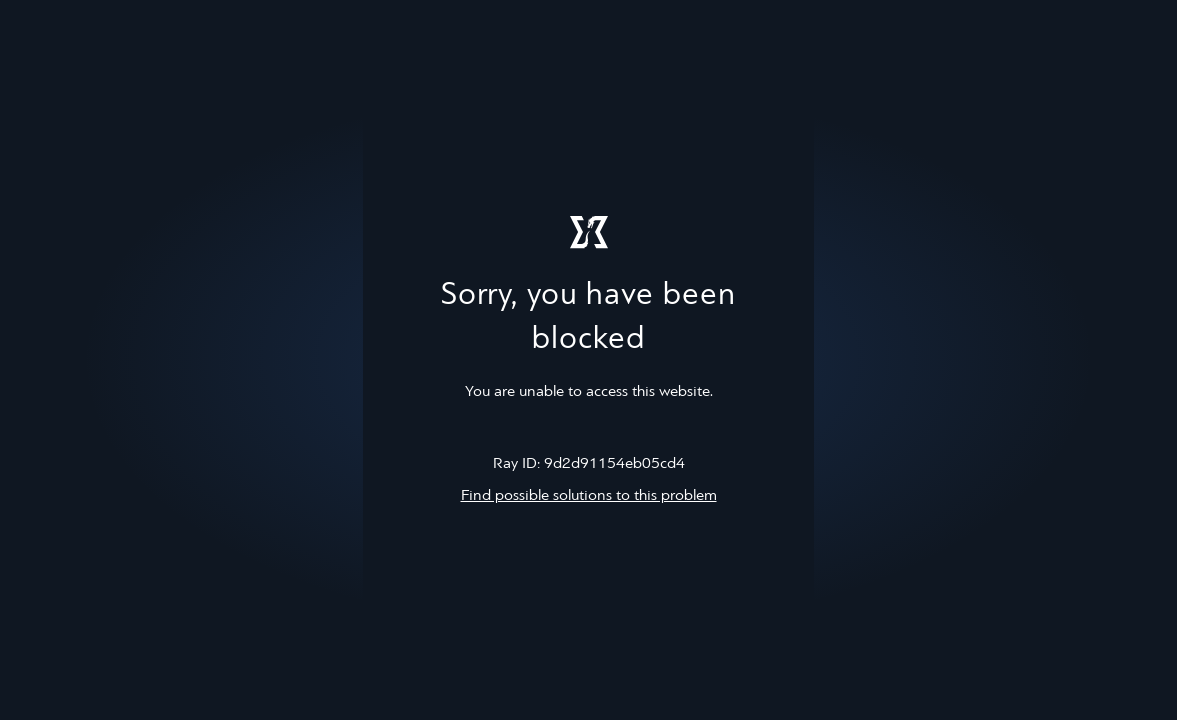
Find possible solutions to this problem (589, 496)
